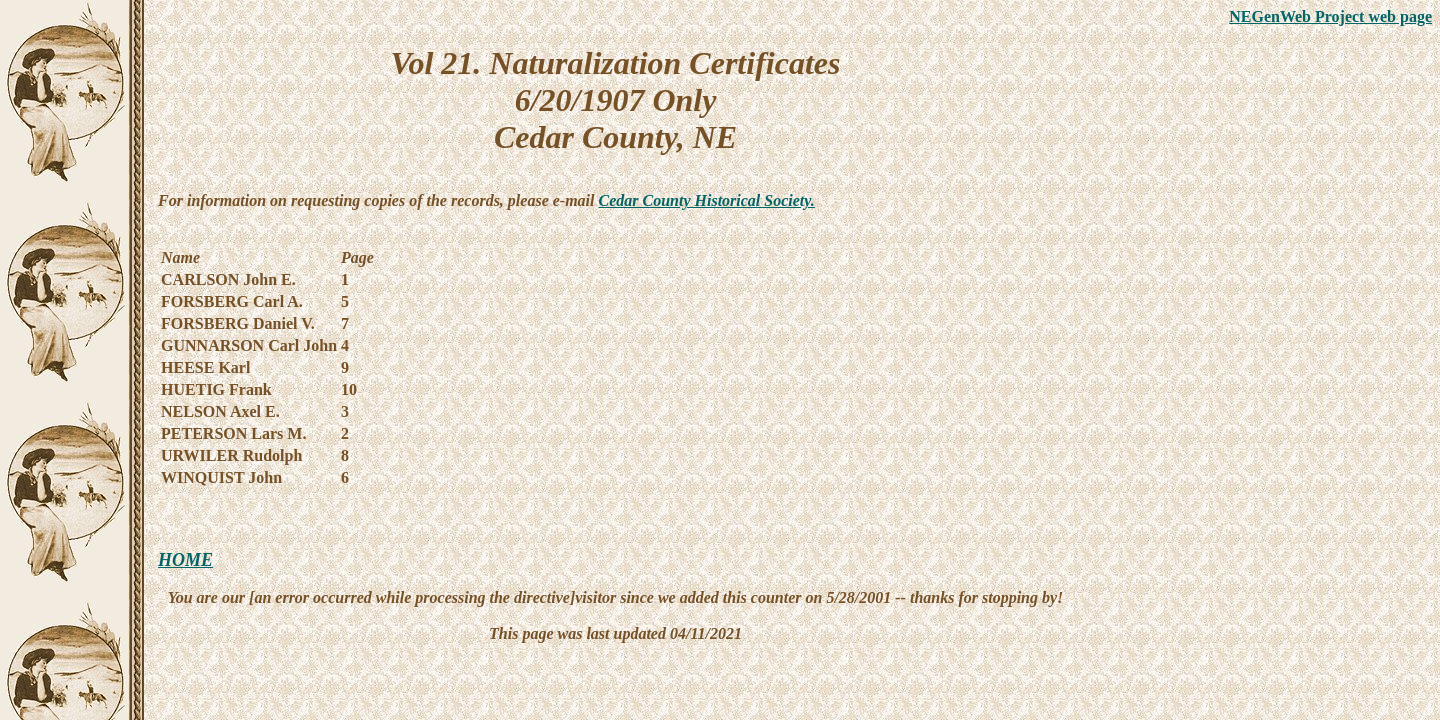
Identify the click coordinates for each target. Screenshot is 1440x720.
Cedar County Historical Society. (707, 200)
